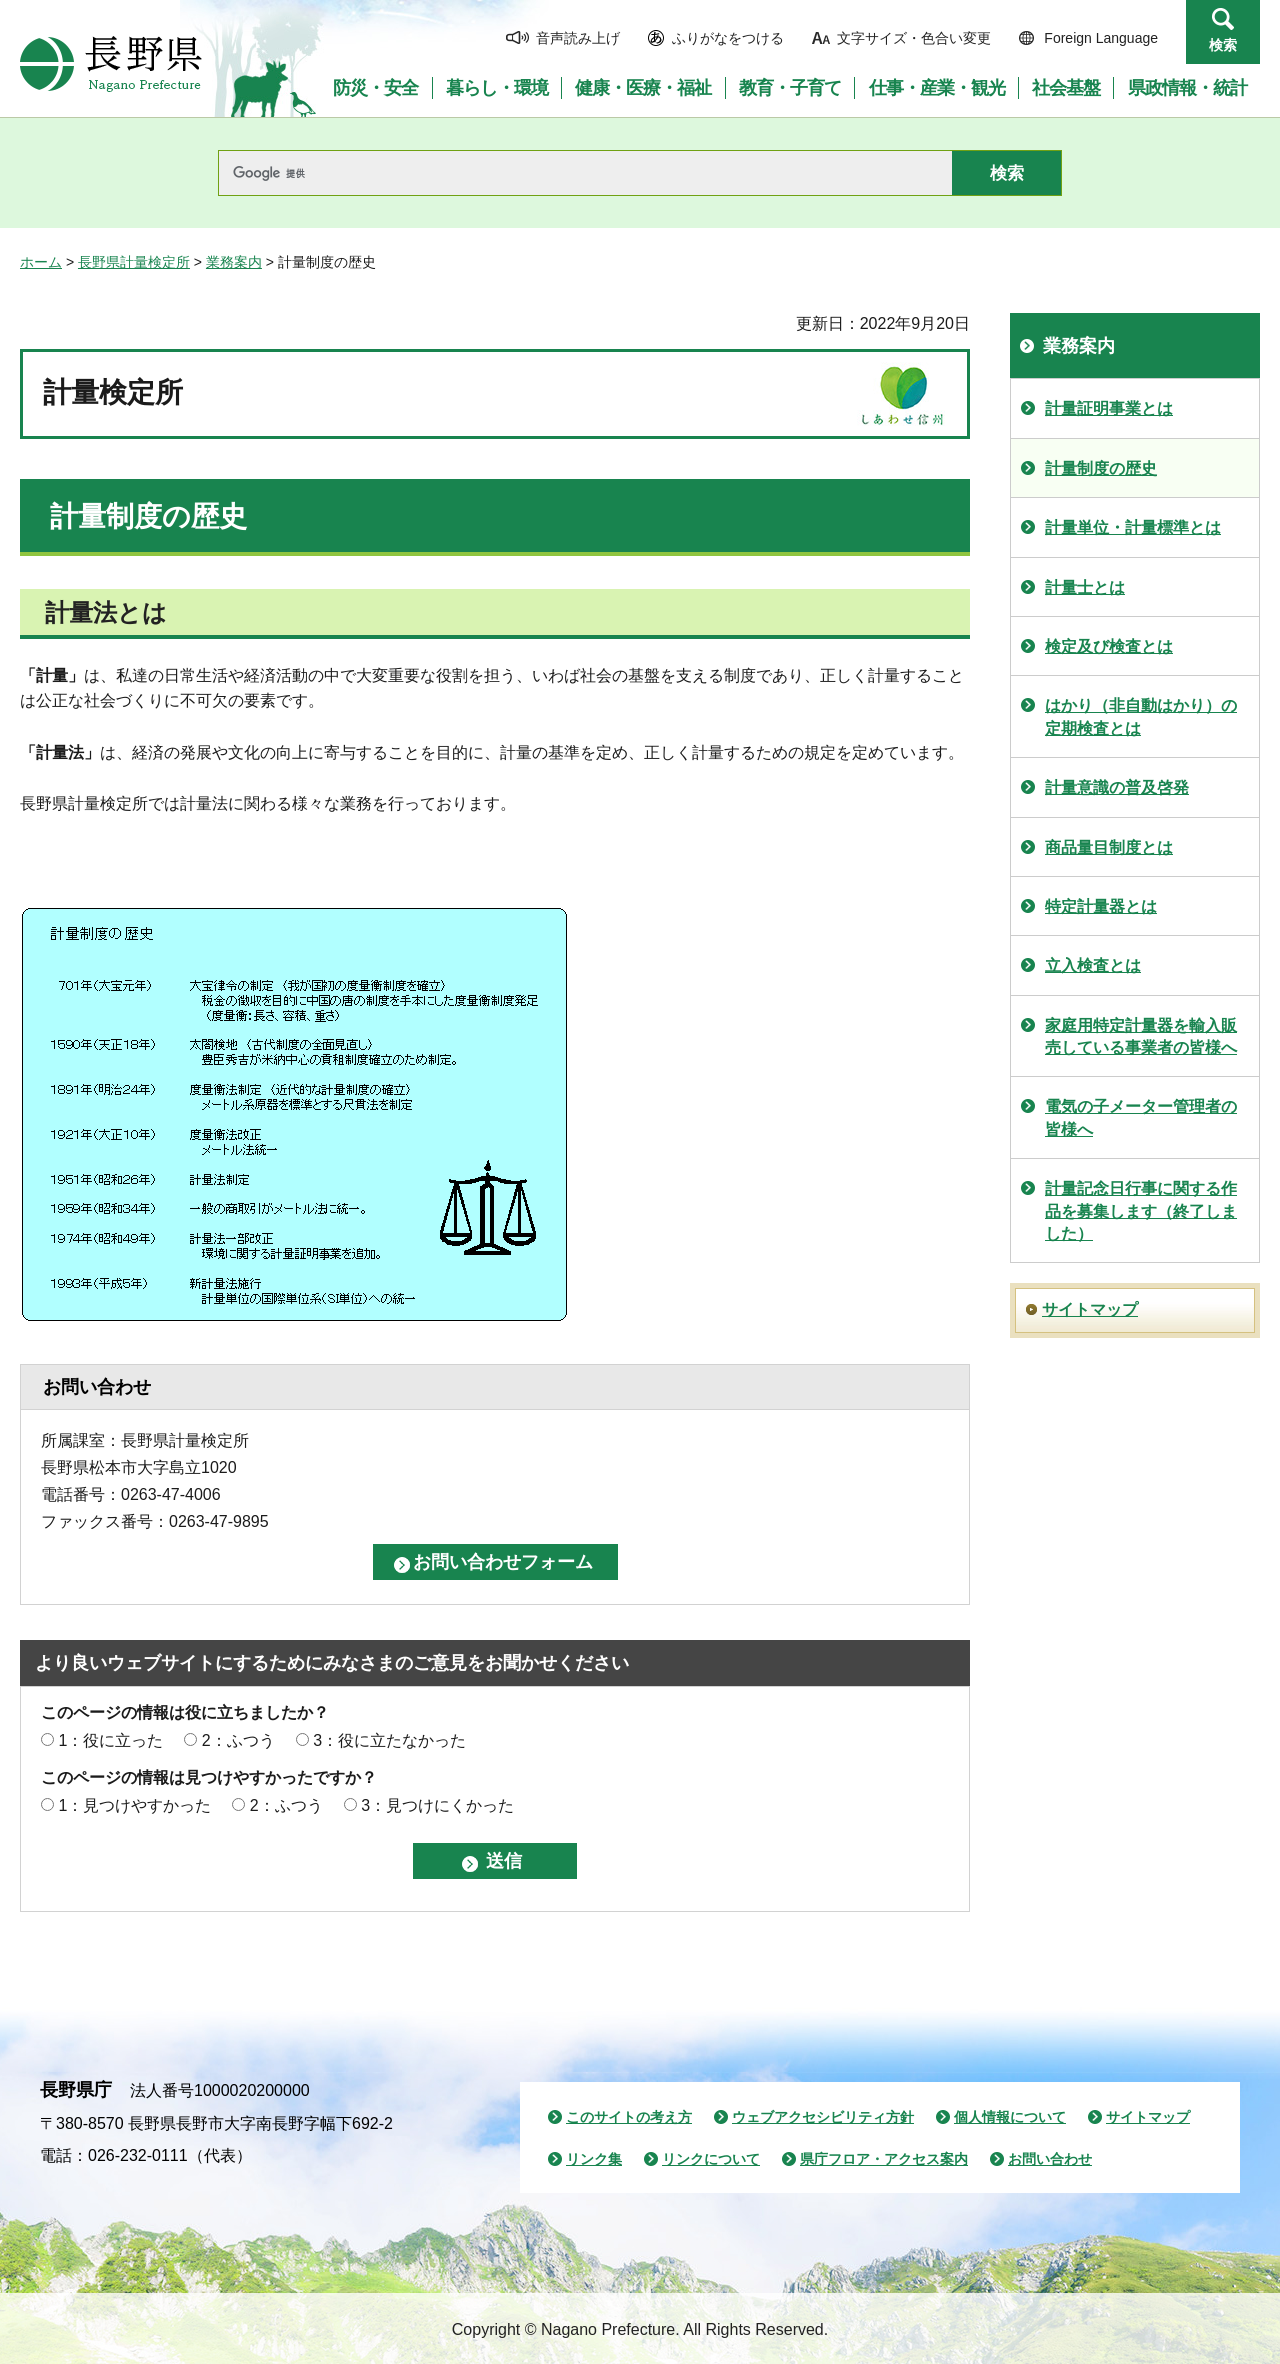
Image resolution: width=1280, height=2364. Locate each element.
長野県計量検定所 (134, 262)
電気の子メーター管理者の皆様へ (1141, 1117)
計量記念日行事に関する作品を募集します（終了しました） (1141, 1211)
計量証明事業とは (1109, 408)
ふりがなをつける (728, 38)
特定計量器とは (1101, 906)
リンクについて (711, 2159)
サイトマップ (1090, 1309)
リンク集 (594, 2159)
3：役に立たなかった (389, 1740)
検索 (1223, 45)
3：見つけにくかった (437, 1805)
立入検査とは (1093, 965)
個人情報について (1010, 2117)
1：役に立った (110, 1740)
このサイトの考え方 (629, 2117)
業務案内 (234, 262)
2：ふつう (238, 1740)
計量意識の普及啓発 (1117, 787)
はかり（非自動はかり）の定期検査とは (1141, 716)
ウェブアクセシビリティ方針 (823, 2117)
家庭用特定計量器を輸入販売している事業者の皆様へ (1141, 1036)
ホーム (41, 262)
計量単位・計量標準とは (1133, 527)
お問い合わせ (1050, 2159)
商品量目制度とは (1109, 847)
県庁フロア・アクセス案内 (884, 2159)
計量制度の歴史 (1101, 468)
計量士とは (1085, 587)
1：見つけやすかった (134, 1805)
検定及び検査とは (1109, 646)
